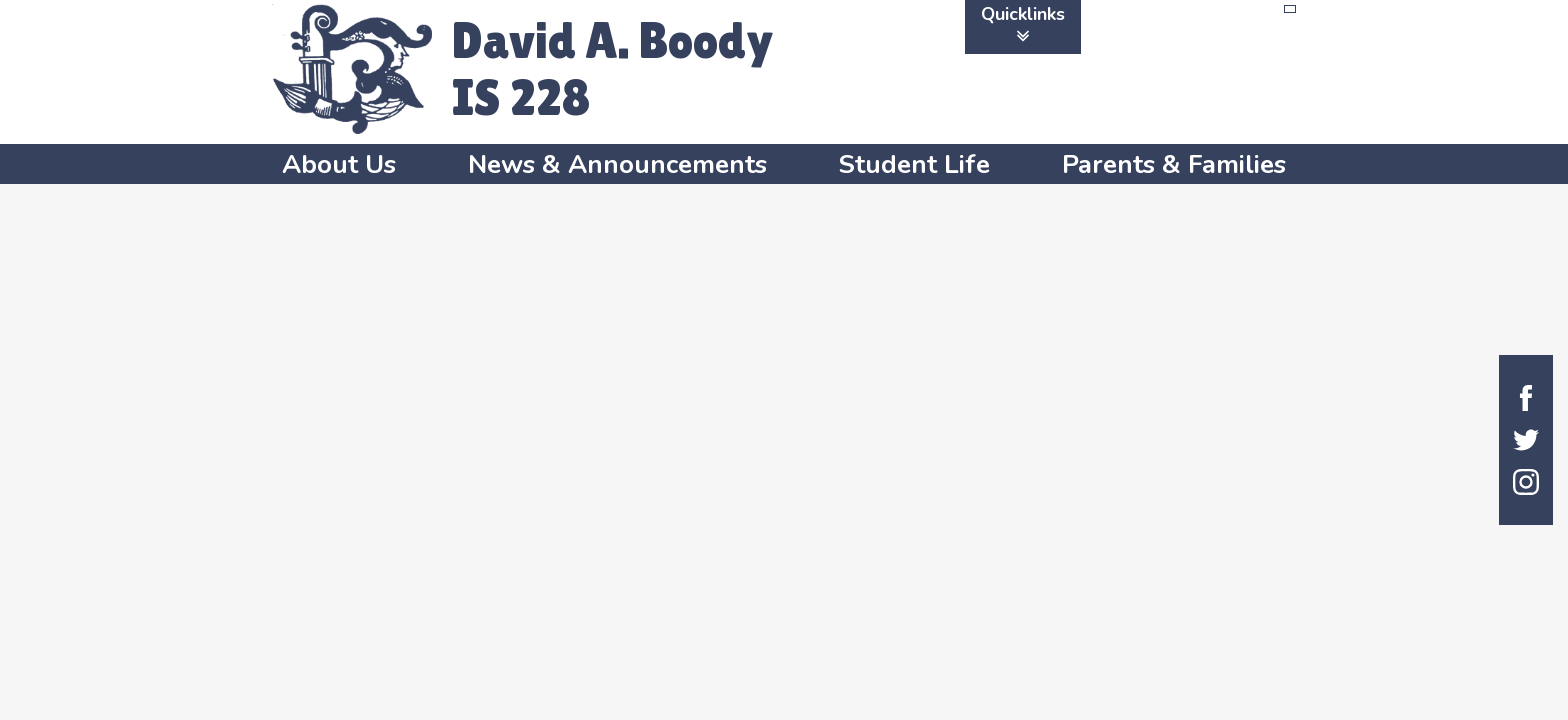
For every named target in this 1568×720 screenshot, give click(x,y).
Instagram (1526, 482)
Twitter (1526, 440)
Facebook (1526, 398)
